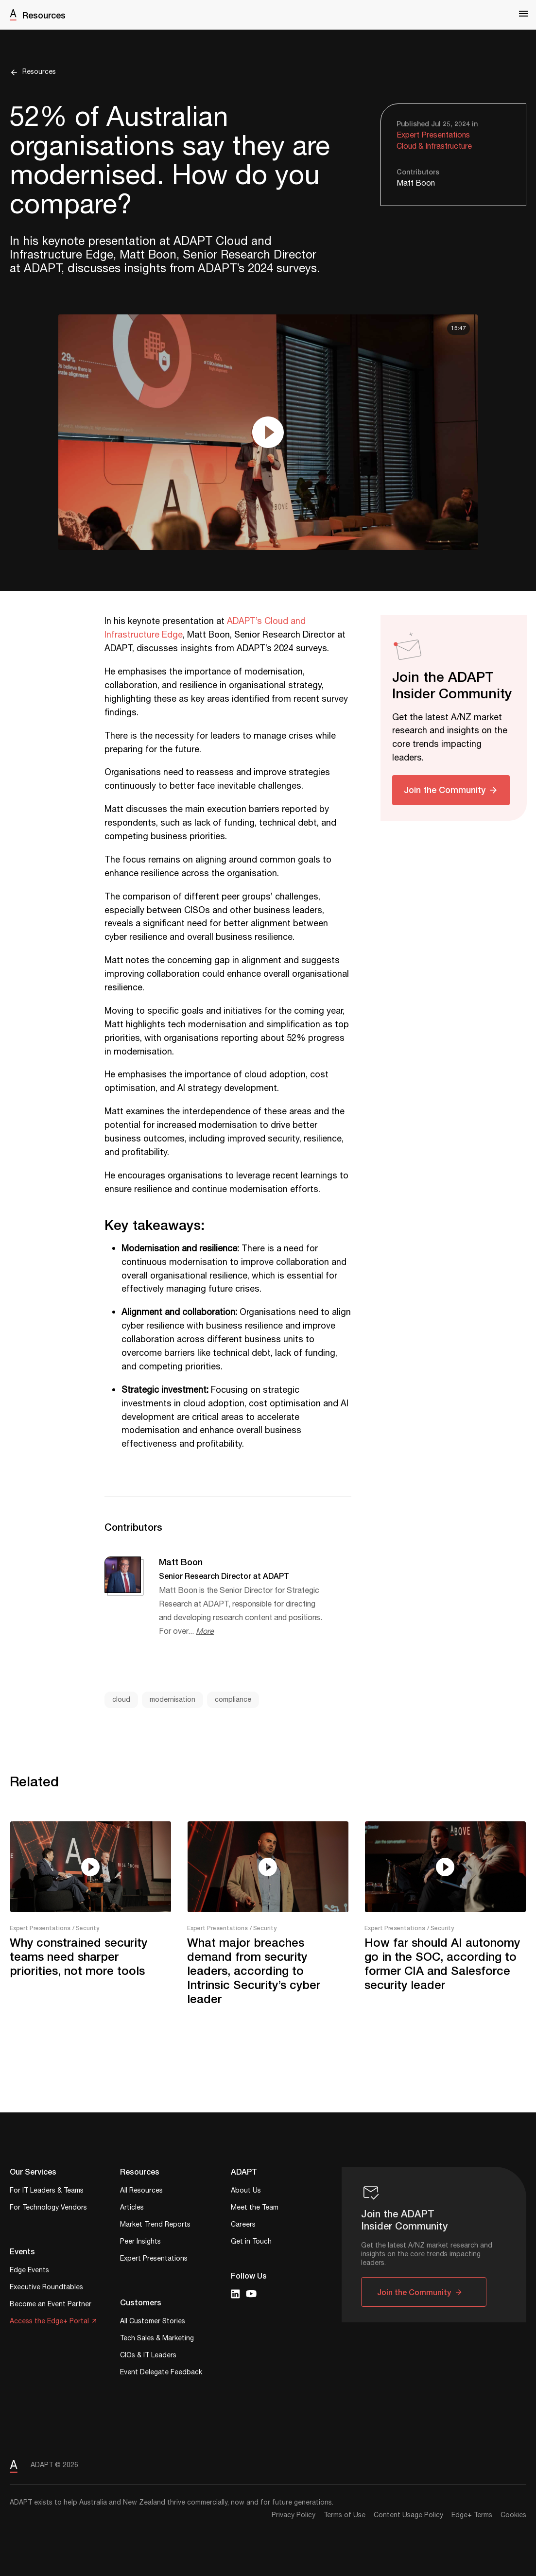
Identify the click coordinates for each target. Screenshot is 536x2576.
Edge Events (29, 2271)
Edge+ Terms (471, 2515)
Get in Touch (251, 2242)
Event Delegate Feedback (161, 2373)
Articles (132, 2208)
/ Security (85, 1928)
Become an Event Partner (50, 2305)
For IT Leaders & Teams (47, 2191)
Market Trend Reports (155, 2225)
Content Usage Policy (408, 2515)
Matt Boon (416, 183)
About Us (246, 2191)
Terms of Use (344, 2515)
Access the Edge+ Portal (49, 2322)
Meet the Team (254, 2208)
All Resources (141, 2191)
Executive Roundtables (46, 2288)
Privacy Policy (293, 2515)
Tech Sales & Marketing (157, 2339)
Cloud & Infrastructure (434, 146)
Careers (243, 2225)
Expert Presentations (433, 135)
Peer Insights (140, 2242)
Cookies (513, 2515)
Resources (44, 15)
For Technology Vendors (48, 2208)
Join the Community (444, 789)
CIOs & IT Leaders (148, 2356)
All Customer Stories (152, 2322)
